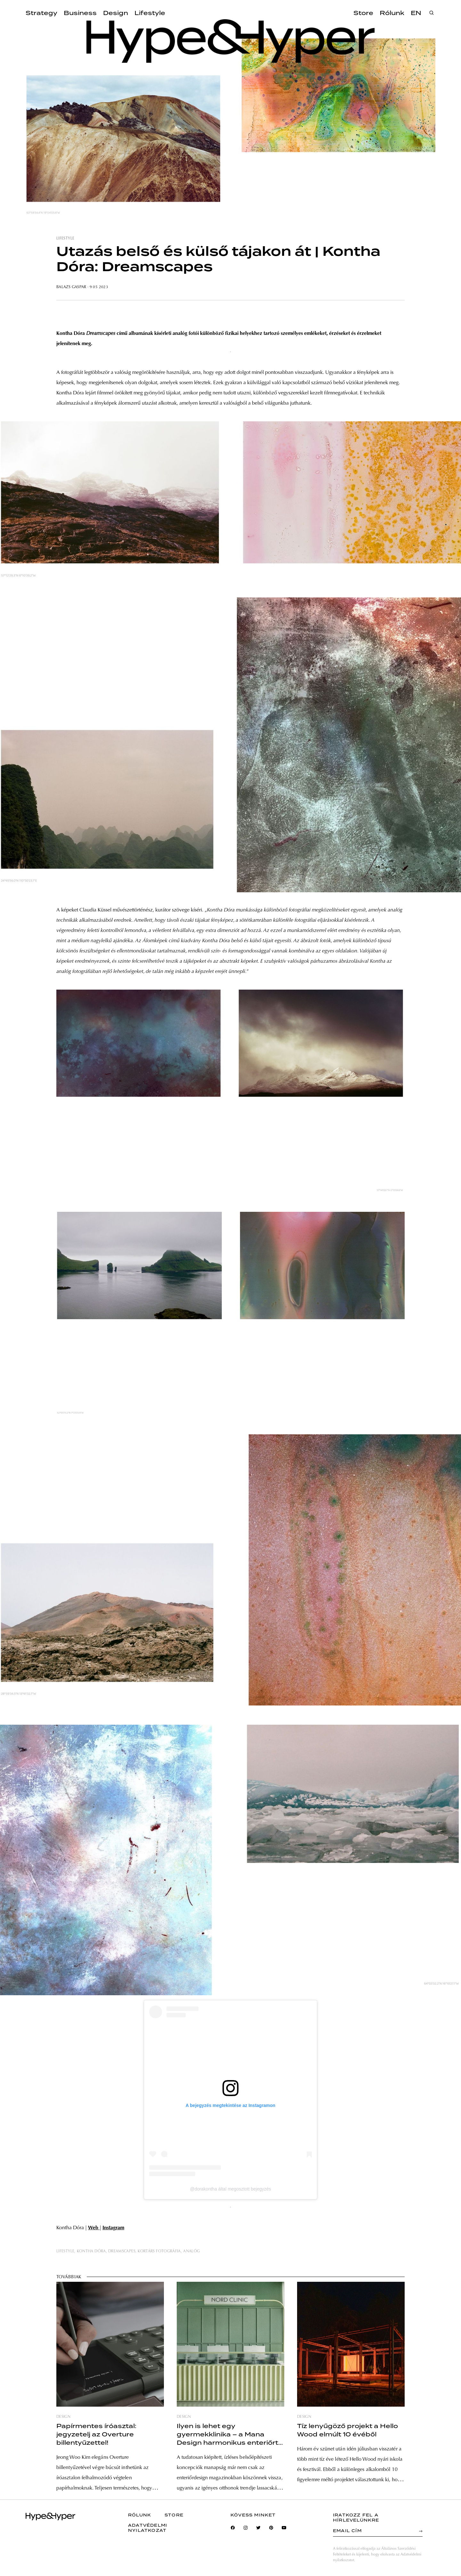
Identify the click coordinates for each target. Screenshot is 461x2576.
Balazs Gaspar (71, 287)
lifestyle (65, 238)
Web (94, 2228)
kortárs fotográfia (159, 2251)
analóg (191, 2251)
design (63, 2417)
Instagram (113, 2228)
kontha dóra (91, 2251)
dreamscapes (121, 2251)
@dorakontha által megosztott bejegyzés (230, 2188)
